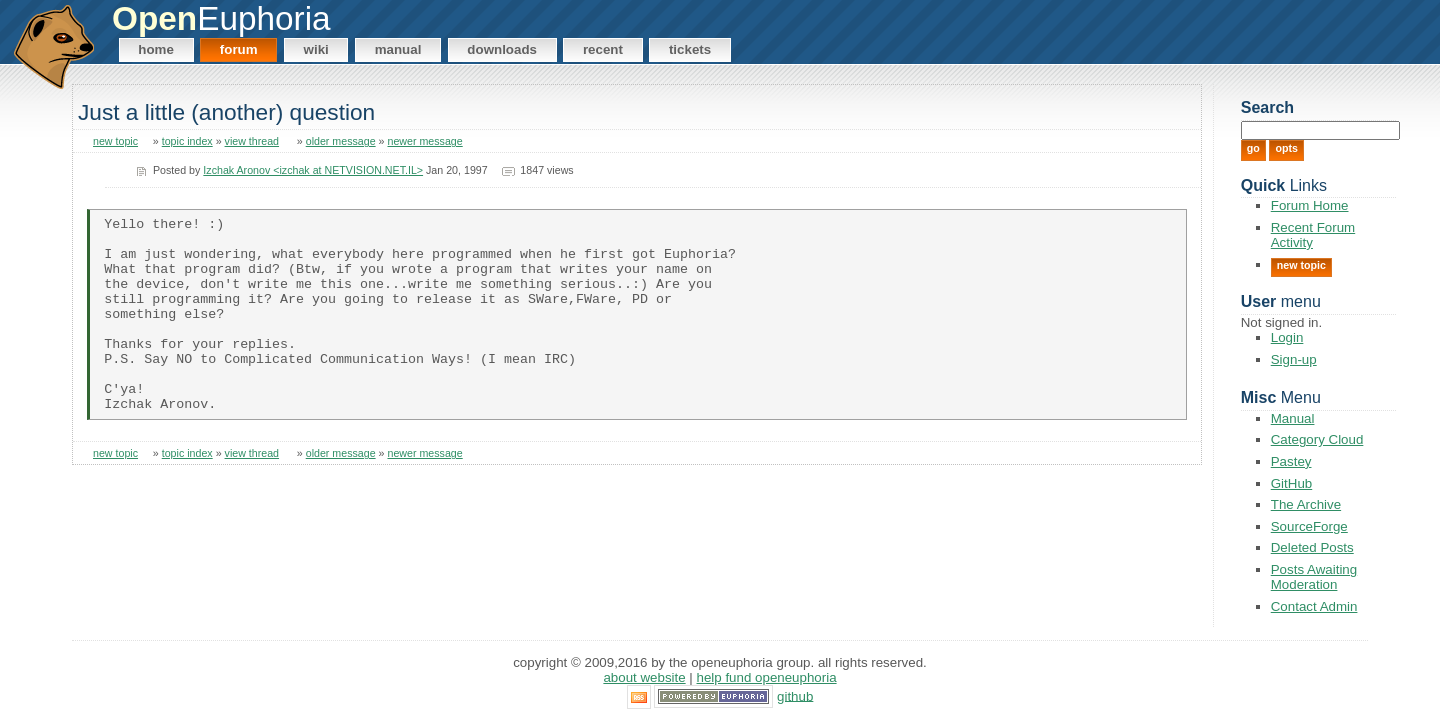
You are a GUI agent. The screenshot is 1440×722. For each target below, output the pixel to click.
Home (156, 49)
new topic (115, 141)
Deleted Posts (1312, 547)
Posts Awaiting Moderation (1314, 577)
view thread (252, 141)
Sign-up (1294, 359)
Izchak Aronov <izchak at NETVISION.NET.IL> (313, 170)
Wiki (316, 49)
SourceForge (1309, 526)
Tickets (690, 49)
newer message (424, 141)
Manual (398, 49)
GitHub (1291, 483)
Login (1287, 337)
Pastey (1291, 461)
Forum (239, 49)
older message (341, 141)
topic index (187, 141)
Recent (603, 49)
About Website (644, 677)
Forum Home (1310, 205)
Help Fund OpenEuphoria (767, 677)
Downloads (502, 49)
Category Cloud (1317, 439)
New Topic (1301, 265)
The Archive (1306, 504)
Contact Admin (1314, 606)
